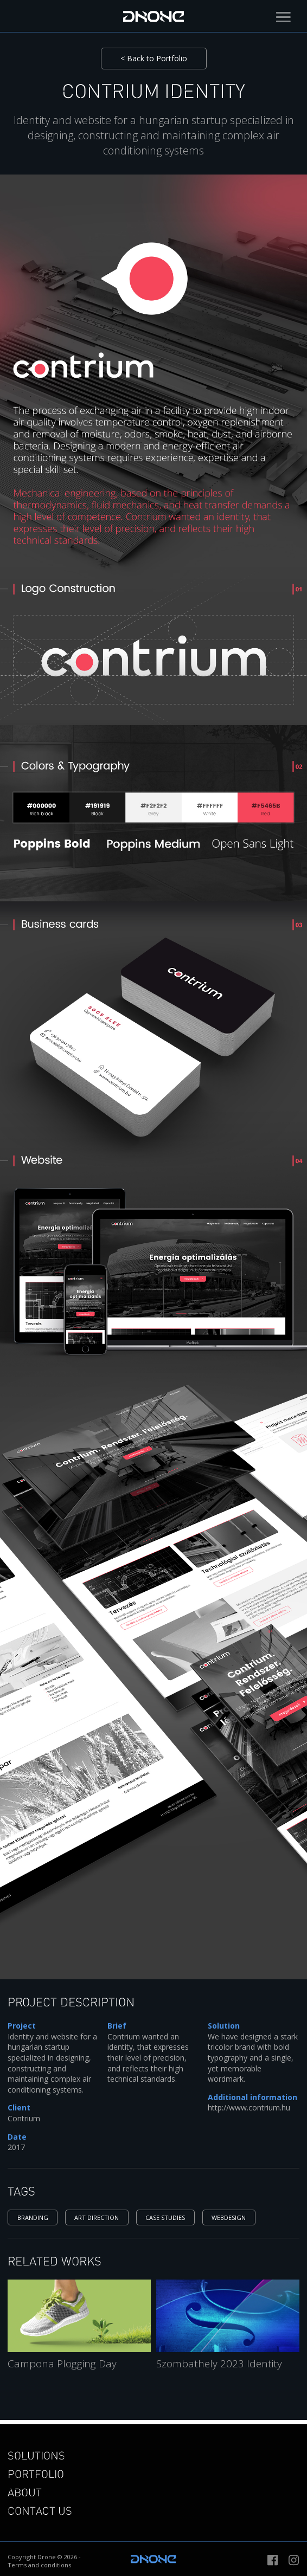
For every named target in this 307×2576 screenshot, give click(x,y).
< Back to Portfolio (153, 58)
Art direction (96, 2217)
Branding (32, 2217)
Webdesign (229, 2217)
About (25, 2491)
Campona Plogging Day (62, 2364)
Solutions (36, 2455)
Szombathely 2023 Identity (219, 2364)
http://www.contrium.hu (249, 2107)
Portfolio (36, 2473)
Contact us (40, 2510)
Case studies (165, 2217)
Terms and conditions (39, 2565)
